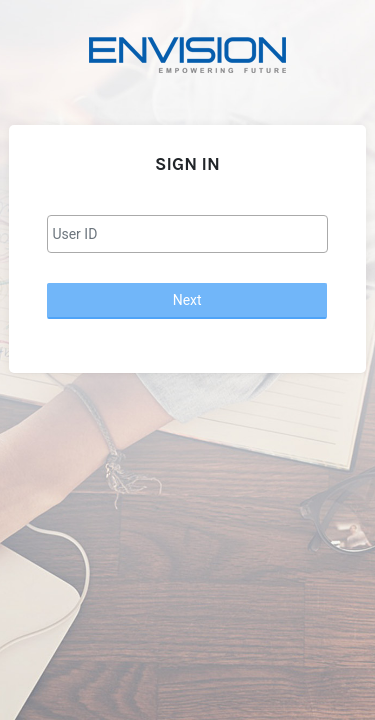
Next (187, 300)
